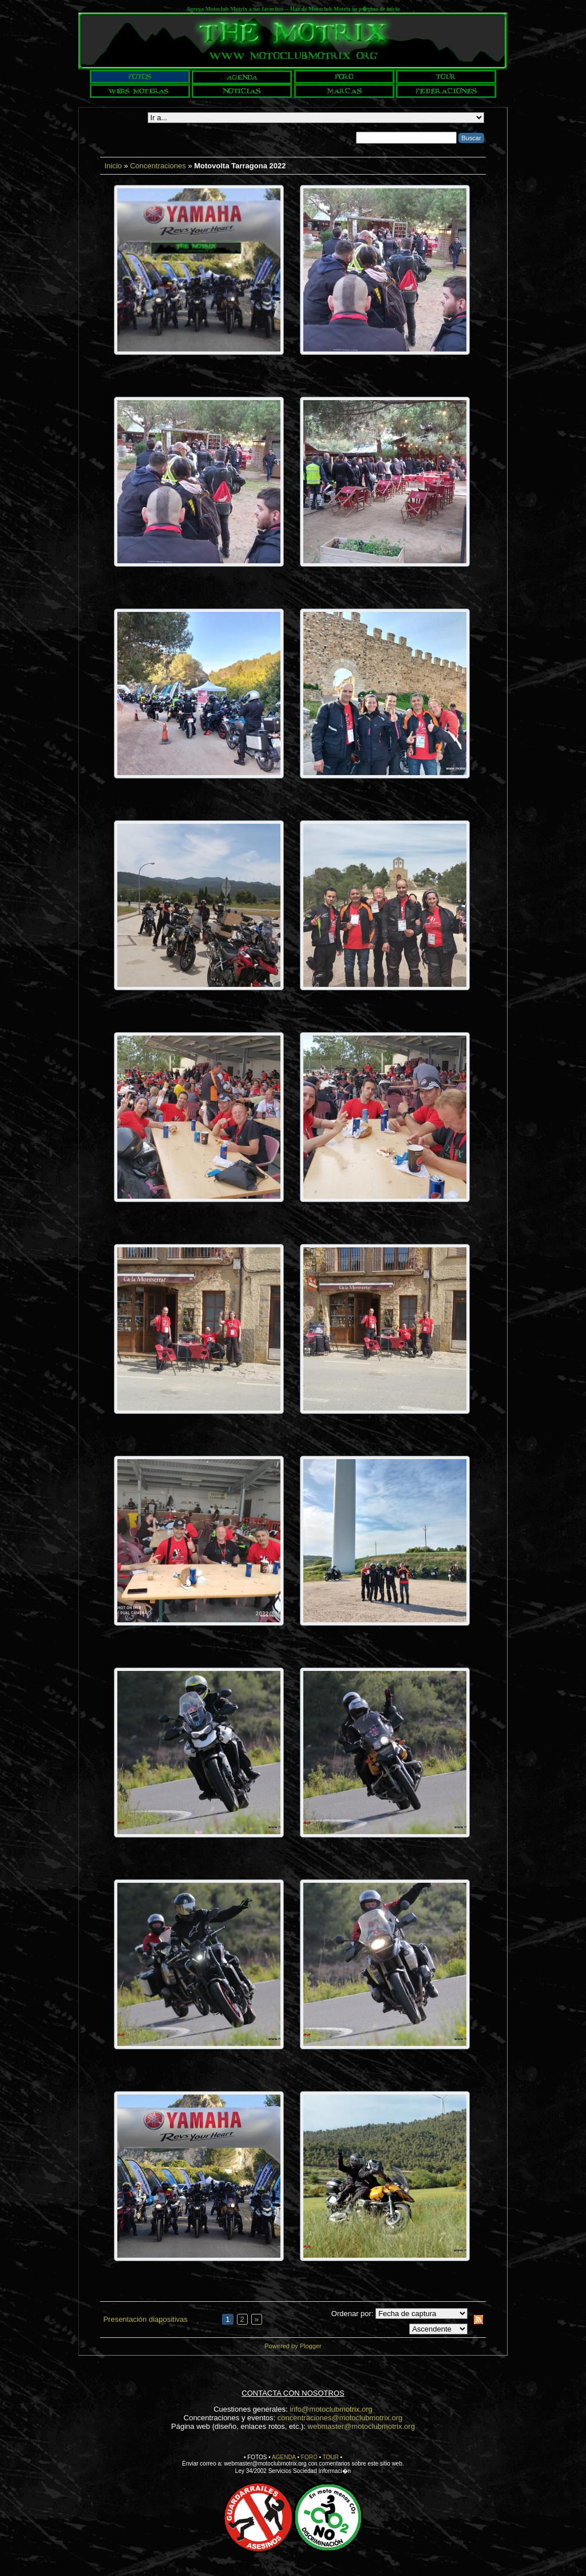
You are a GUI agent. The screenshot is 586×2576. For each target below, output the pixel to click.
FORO (309, 2457)
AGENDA (284, 2457)
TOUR (331, 2457)
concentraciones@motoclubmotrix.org (340, 2417)
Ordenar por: (352, 2313)
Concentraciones (158, 165)
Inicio (112, 165)
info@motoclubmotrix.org (331, 2409)
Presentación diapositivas (145, 2319)
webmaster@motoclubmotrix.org (361, 2426)
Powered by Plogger (292, 2345)
